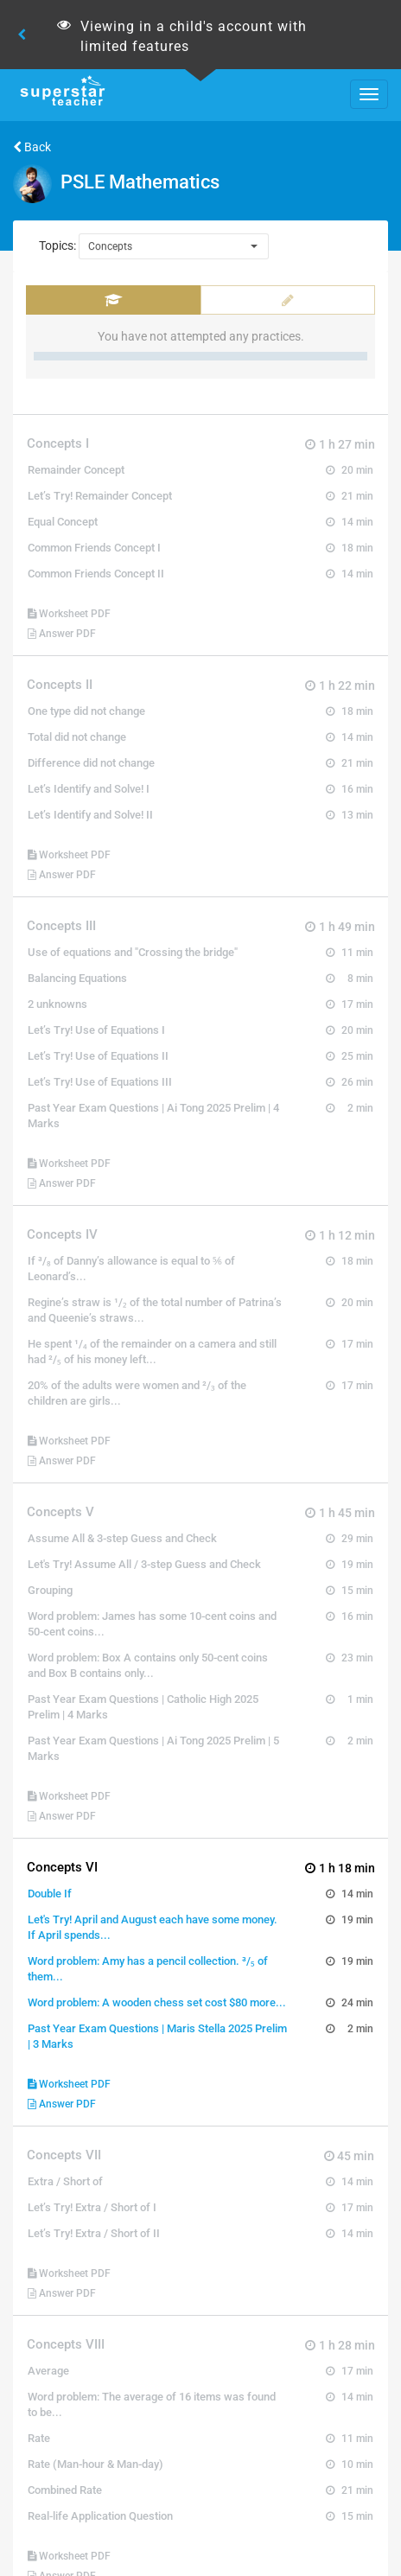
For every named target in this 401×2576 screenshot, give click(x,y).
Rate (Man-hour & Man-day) (95, 2464)
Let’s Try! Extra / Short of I (92, 2207)
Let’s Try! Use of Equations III (100, 1081)
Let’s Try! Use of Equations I (96, 1029)
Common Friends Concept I (94, 547)
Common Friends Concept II (96, 573)
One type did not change (86, 711)
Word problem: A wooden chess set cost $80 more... (157, 2002)
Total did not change (77, 736)
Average (48, 2370)
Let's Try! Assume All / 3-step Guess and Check (144, 1564)
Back (32, 147)
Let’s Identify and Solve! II (90, 814)
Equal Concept (63, 521)
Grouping (50, 1590)
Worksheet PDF (69, 614)
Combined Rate (65, 2490)
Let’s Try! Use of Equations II (98, 1055)
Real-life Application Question (100, 2515)
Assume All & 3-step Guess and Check (122, 1538)
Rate (39, 2438)
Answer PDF (62, 634)
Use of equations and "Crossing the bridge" (133, 952)
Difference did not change (91, 762)
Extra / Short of (65, 2181)
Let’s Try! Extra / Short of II (94, 2233)
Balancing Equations (77, 978)
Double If (50, 1893)
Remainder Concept (76, 469)
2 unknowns (57, 1004)
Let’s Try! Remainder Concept (100, 495)
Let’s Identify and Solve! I (89, 788)
